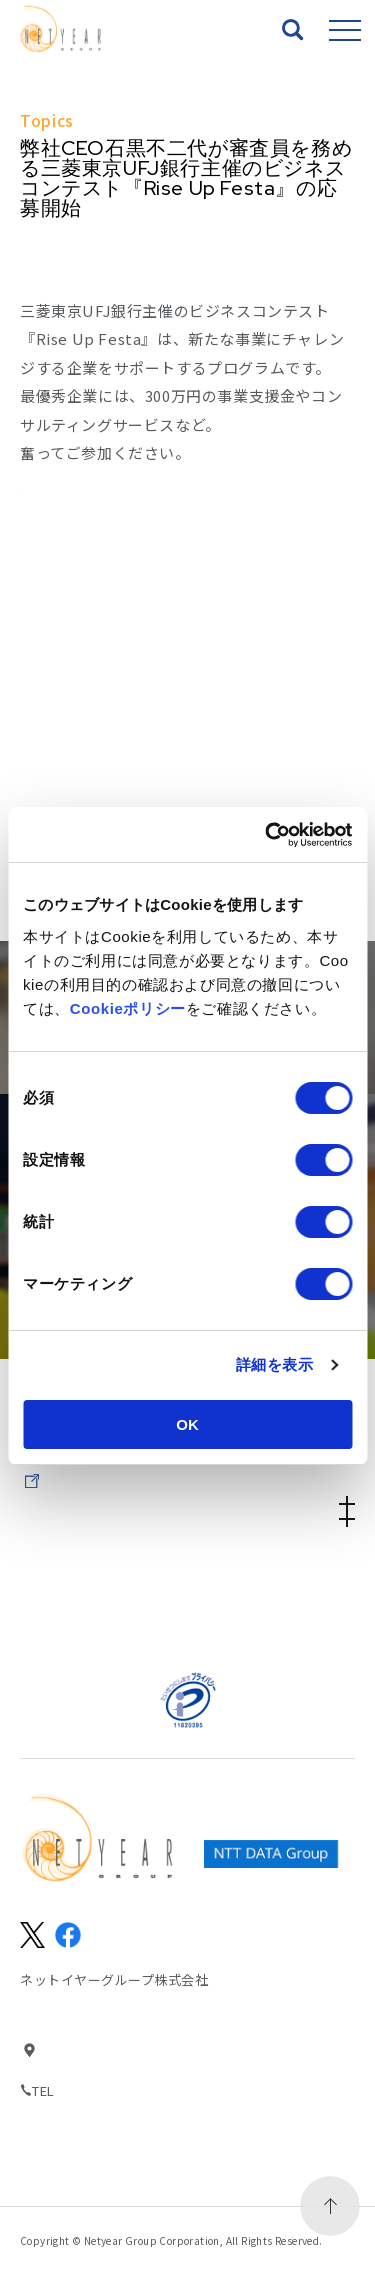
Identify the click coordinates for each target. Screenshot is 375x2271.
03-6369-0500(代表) (121, 2090)
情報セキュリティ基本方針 (103, 1596)
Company (187, 1508)
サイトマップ (103, 1570)
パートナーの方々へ (104, 1622)
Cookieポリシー (128, 1008)
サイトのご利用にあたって (271, 1570)
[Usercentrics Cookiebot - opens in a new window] (267, 835)
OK (187, 1424)
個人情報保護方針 (271, 1596)
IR (187, 1471)
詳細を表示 (275, 1364)
